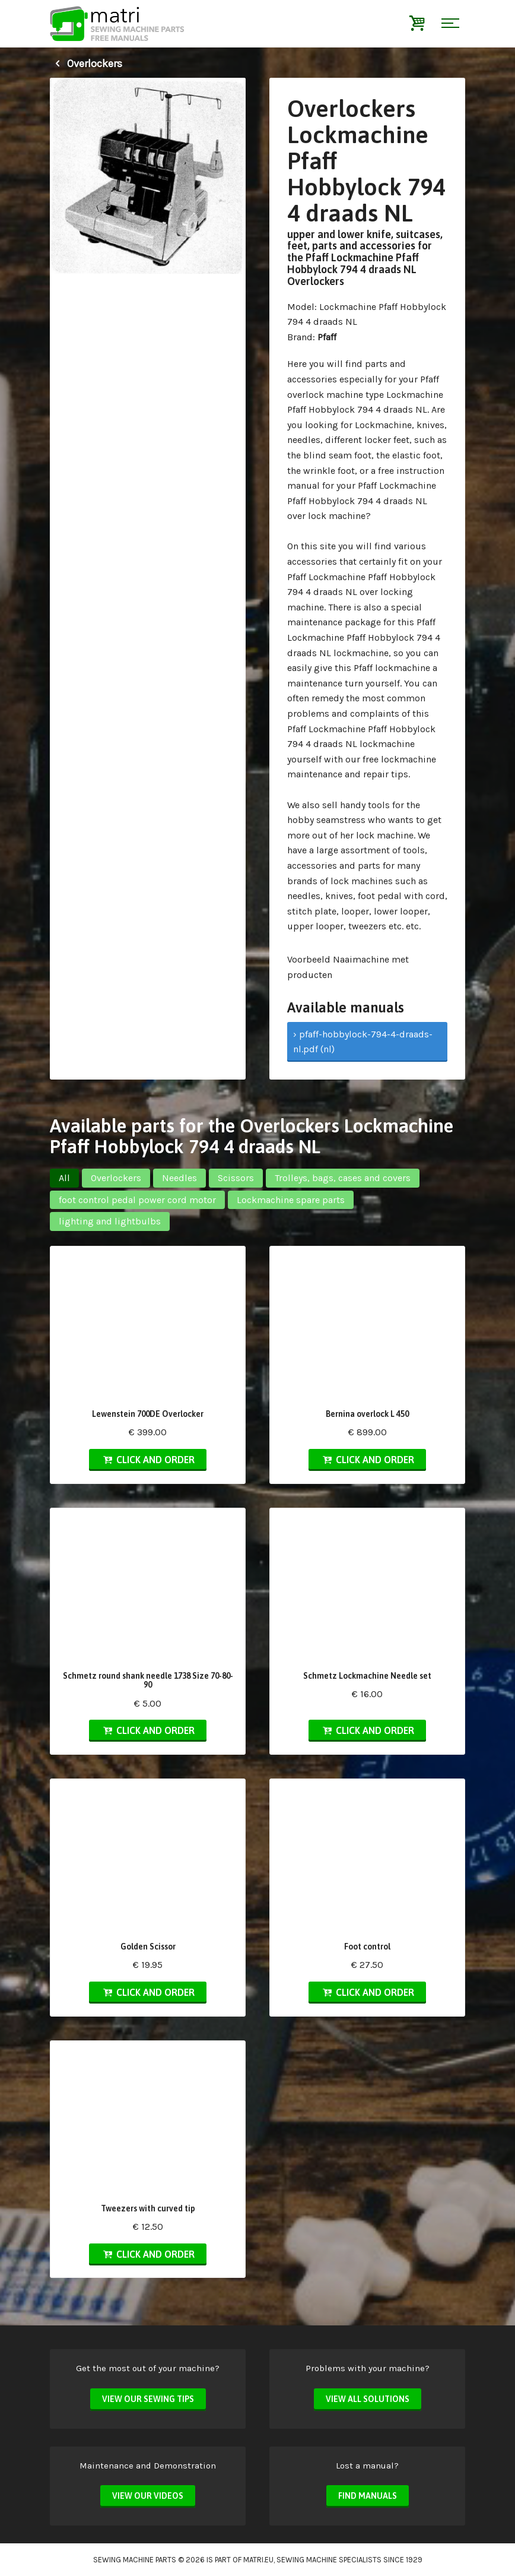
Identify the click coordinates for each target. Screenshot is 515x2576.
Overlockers (86, 63)
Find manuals (367, 2496)
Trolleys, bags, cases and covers (343, 1177)
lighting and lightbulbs (110, 1221)
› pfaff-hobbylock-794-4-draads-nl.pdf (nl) (363, 1041)
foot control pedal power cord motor (137, 1199)
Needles (179, 1177)
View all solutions (367, 2399)
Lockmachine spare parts (291, 1199)
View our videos (147, 2496)
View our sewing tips (148, 2399)
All (64, 1177)
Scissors (236, 1177)
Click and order (148, 1459)
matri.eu (258, 2559)
